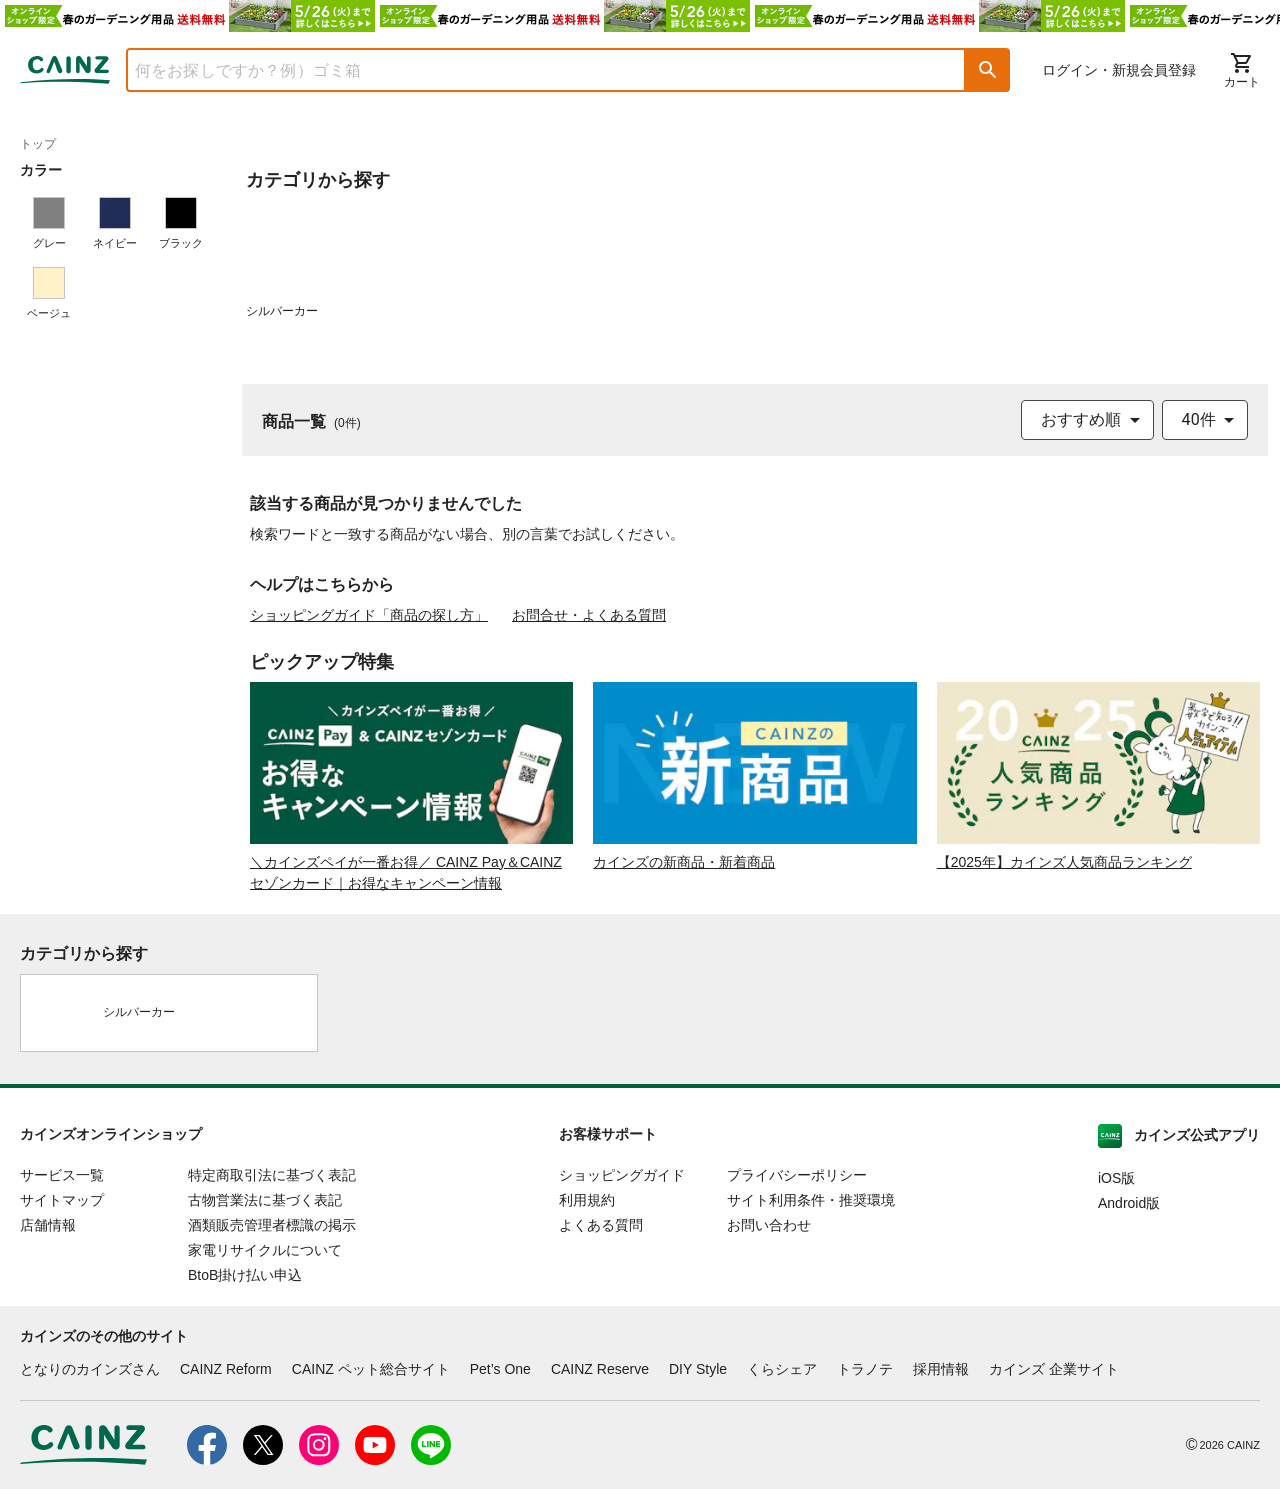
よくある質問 (601, 1225)
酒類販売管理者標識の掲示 (272, 1225)
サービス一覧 (62, 1175)
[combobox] (531, 70)
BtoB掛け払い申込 (245, 1275)
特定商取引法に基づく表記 (272, 1175)
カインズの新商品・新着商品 (684, 862)
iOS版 (1116, 1178)
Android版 (1129, 1203)
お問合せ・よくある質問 (589, 615)
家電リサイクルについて (265, 1250)
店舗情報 (48, 1225)
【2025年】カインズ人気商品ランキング (1064, 862)
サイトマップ (62, 1200)
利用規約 (587, 1200)
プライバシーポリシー (797, 1175)
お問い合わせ (769, 1225)
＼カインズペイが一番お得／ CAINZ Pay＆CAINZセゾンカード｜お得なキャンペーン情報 (406, 872)
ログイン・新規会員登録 (1119, 70)
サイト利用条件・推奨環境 (811, 1200)
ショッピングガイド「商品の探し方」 (369, 615)
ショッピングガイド (622, 1175)
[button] (988, 70)
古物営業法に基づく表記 (265, 1200)
